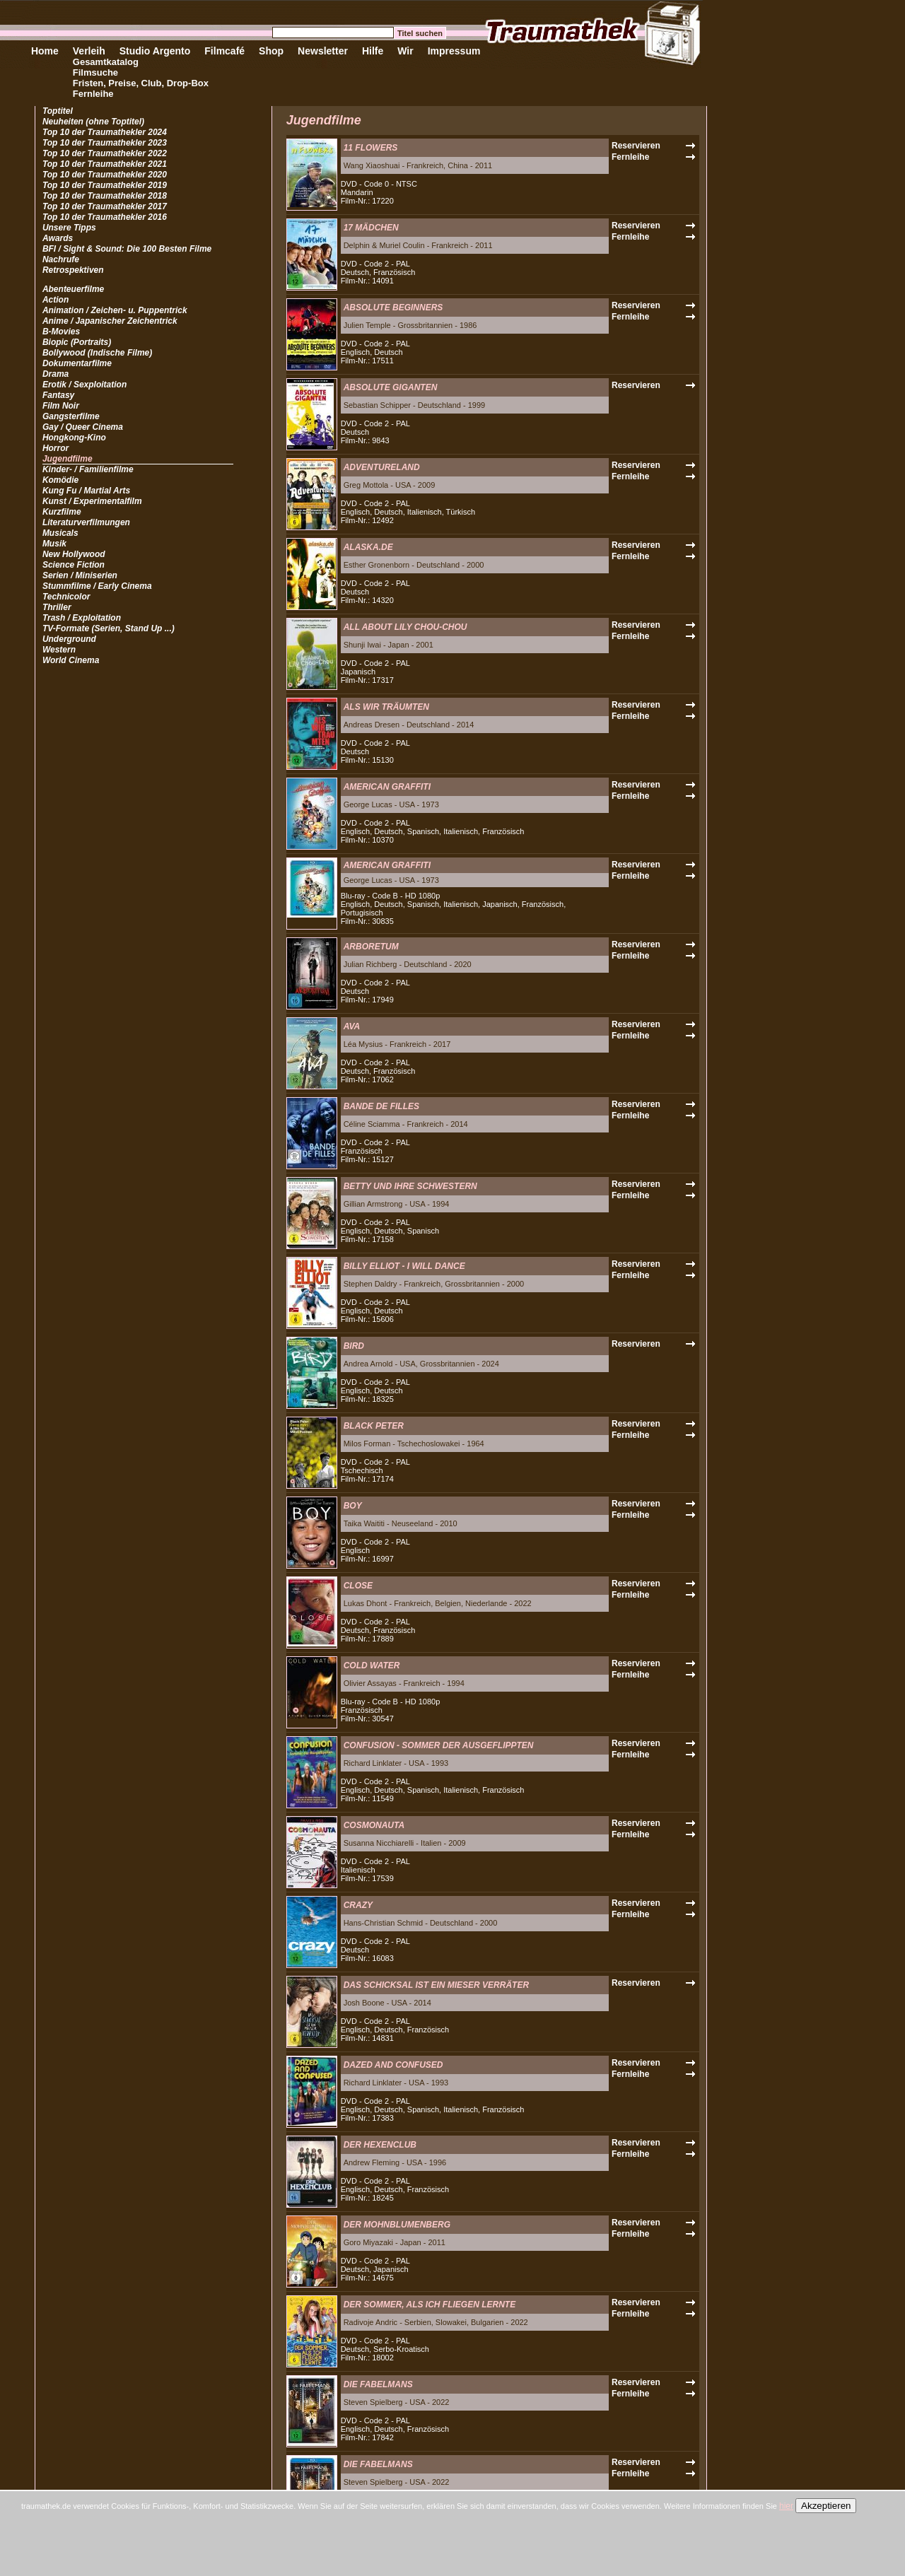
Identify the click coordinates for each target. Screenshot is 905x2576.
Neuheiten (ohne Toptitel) (93, 122)
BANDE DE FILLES (381, 1106)
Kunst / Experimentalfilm (92, 501)
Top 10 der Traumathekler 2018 (104, 196)
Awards (57, 238)
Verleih (89, 51)
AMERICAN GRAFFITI (387, 787)
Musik (54, 544)
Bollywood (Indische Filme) (97, 353)
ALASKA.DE (368, 547)
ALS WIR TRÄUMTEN (386, 707)
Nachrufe (60, 259)
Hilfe (372, 51)
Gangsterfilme (71, 416)
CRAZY (358, 1905)
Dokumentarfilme (77, 363)
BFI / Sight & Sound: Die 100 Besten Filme (126, 249)
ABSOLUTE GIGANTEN (391, 387)
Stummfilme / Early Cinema (97, 586)
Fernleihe (93, 93)
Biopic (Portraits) (76, 342)
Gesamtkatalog (106, 62)
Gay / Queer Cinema (82, 427)
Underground (69, 639)
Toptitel (57, 111)
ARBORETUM (371, 947)
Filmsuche (95, 72)
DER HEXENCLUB (380, 2145)
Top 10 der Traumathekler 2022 (104, 153)
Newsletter (323, 51)
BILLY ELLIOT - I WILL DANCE (404, 1266)
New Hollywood (73, 554)
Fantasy (58, 395)
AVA (352, 1026)
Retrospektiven (73, 270)
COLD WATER (372, 1665)
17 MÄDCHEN (371, 228)
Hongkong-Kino (74, 438)
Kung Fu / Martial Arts (86, 491)
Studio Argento (155, 51)
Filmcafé (224, 51)
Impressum (454, 51)
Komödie (60, 480)
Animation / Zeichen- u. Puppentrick (114, 310)
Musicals (60, 533)
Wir (405, 51)
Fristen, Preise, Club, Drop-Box (141, 83)
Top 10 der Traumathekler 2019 (104, 185)
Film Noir (60, 406)
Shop (271, 51)
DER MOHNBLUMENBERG (397, 2225)
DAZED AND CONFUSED (393, 2065)
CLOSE (358, 1586)
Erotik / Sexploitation (84, 385)
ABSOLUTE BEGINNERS (393, 307)
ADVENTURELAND (382, 467)
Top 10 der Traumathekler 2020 (104, 175)
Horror (55, 448)
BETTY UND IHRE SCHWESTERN (410, 1186)
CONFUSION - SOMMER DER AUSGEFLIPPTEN (439, 1745)
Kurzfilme (61, 512)
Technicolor (66, 597)
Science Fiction (73, 565)
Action (55, 300)
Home (45, 51)
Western (59, 650)
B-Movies (61, 331)
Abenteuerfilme (73, 289)
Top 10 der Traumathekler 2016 (104, 217)
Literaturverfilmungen (86, 522)
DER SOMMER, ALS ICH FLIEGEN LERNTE (430, 2304)
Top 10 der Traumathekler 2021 (104, 164)
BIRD (354, 1346)
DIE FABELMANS (378, 2384)
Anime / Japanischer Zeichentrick (109, 321)
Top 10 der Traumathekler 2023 (104, 143)
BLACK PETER (374, 1426)
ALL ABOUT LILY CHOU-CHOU (405, 627)
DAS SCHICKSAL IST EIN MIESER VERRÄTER (436, 1985)
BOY (353, 1506)
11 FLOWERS (371, 148)
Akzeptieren (826, 2505)
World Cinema (70, 660)
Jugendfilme (67, 459)
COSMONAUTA (374, 1825)
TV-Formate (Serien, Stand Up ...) (108, 628)
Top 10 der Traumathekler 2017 (104, 206)
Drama (55, 374)
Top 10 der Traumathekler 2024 (104, 132)
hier (786, 2506)
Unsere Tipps (69, 228)
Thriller (56, 607)
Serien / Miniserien (79, 575)
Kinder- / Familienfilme (88, 469)
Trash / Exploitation (81, 618)
